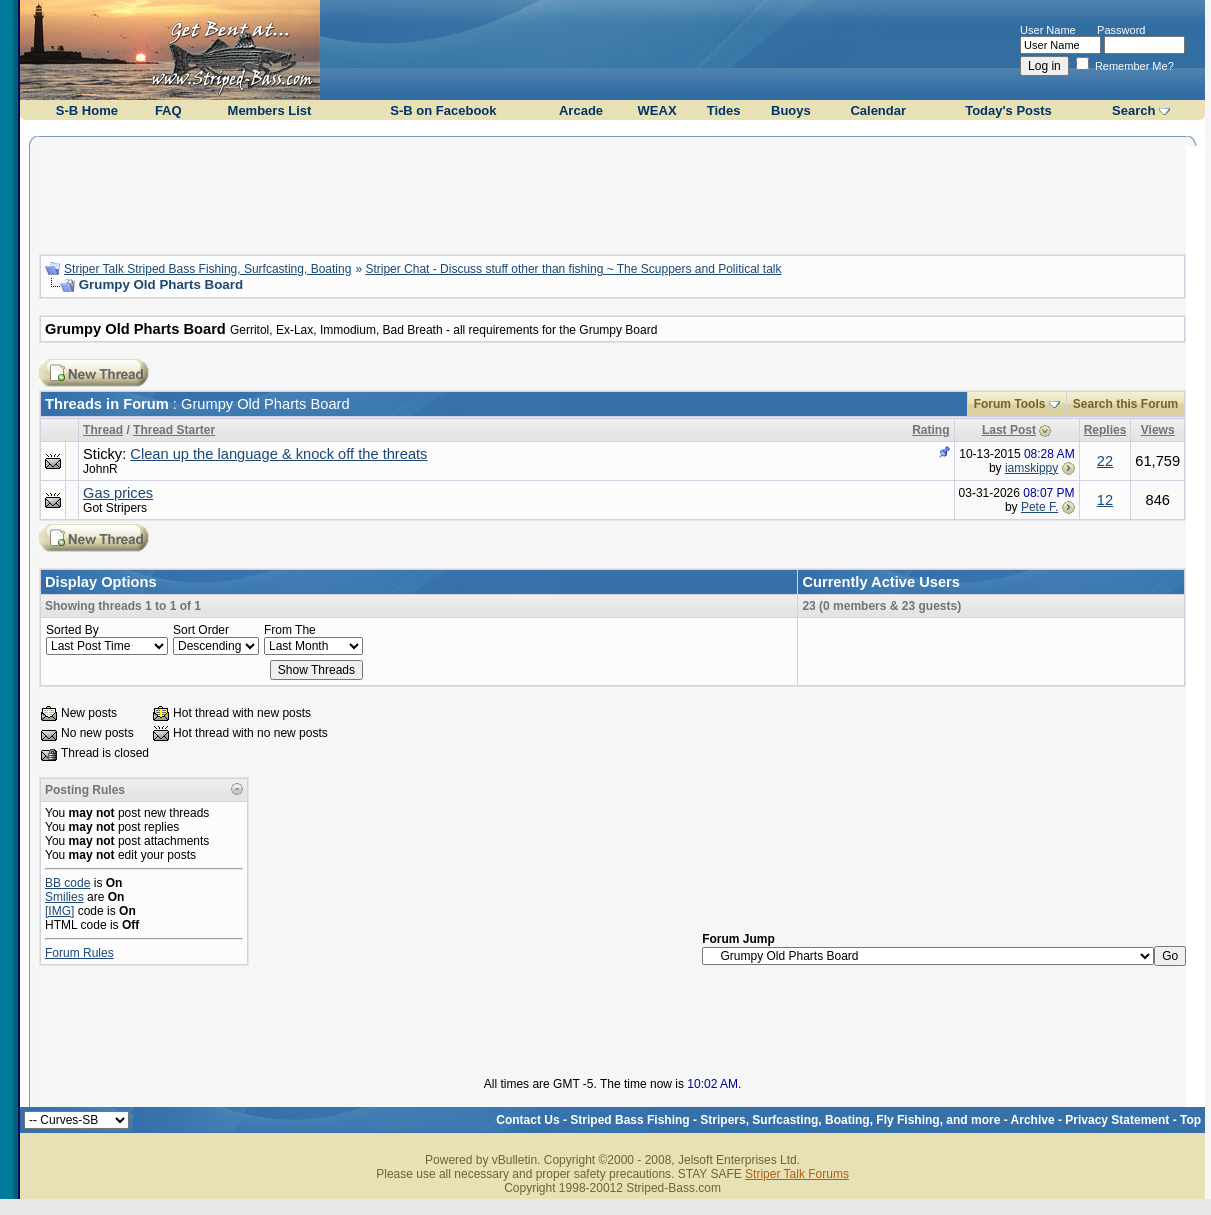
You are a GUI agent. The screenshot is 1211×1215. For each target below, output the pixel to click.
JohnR (100, 469)
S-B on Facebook (443, 110)
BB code (67, 883)
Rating (930, 430)
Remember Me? (1125, 66)
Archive (1033, 1120)
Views (1158, 430)
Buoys (791, 110)
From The (290, 630)
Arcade (581, 110)
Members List (270, 110)
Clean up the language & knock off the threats (278, 454)
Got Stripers (115, 508)
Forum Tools (1010, 404)
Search (1133, 110)
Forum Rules (79, 953)
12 (1105, 500)
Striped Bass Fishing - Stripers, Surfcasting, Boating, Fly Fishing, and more (785, 1120)
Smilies (64, 897)
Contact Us (527, 1120)
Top (1190, 1120)
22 (1105, 461)
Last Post (1009, 430)
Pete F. (1039, 507)
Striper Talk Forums (797, 1174)
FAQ (168, 110)
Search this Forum (1125, 404)
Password (1121, 30)
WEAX (657, 110)
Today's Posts (1008, 110)
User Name (1048, 30)
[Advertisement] (613, 193)
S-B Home (87, 110)
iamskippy (1031, 468)
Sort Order (201, 630)
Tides (724, 110)
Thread (103, 430)
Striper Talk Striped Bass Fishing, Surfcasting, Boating (207, 269)
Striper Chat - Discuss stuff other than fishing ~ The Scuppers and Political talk (573, 269)
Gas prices (118, 493)
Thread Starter (174, 430)
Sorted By (72, 630)
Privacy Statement (1117, 1120)
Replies (1105, 430)
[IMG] (59, 911)
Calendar (878, 110)
